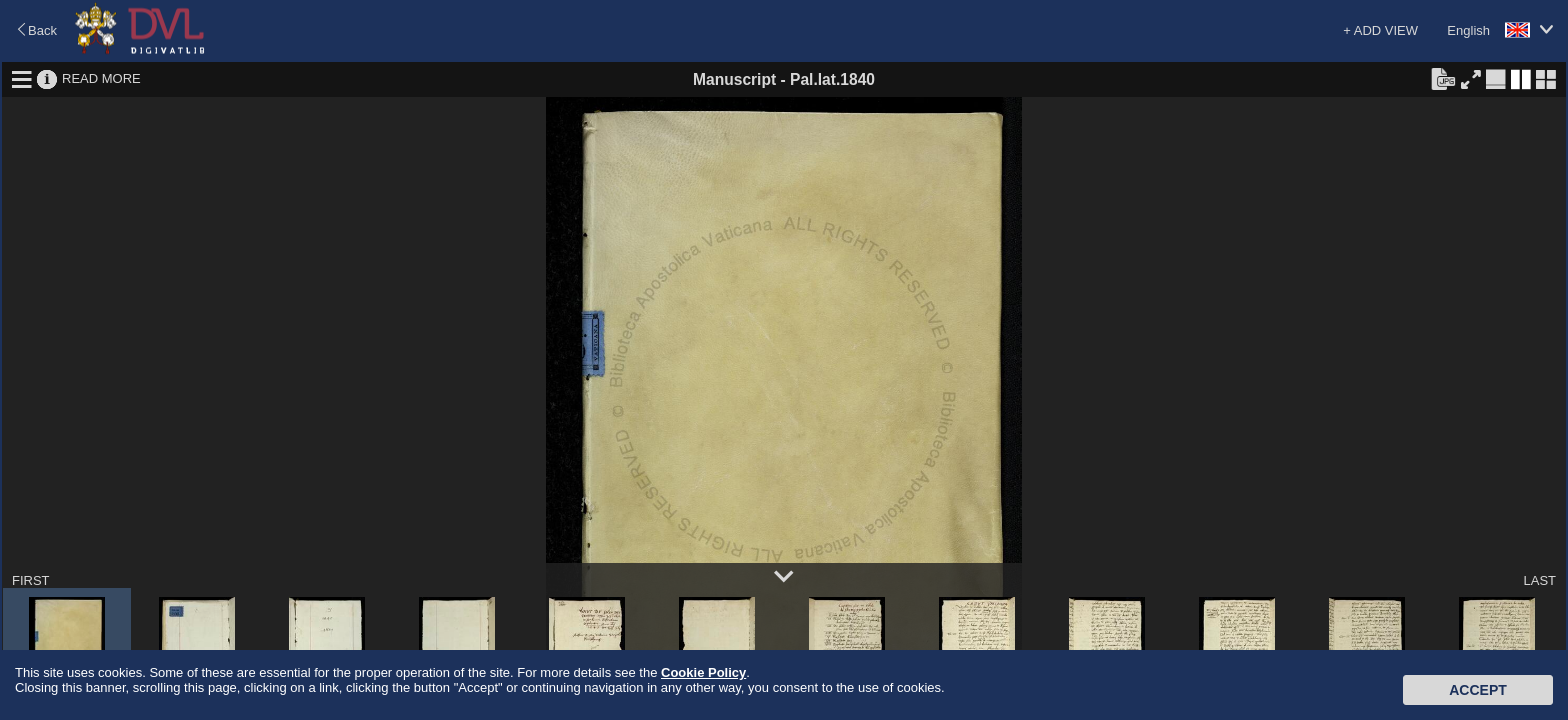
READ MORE (101, 78)
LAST (1539, 580)
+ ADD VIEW (1380, 30)
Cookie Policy (703, 672)
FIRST (31, 580)
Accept (1478, 690)
